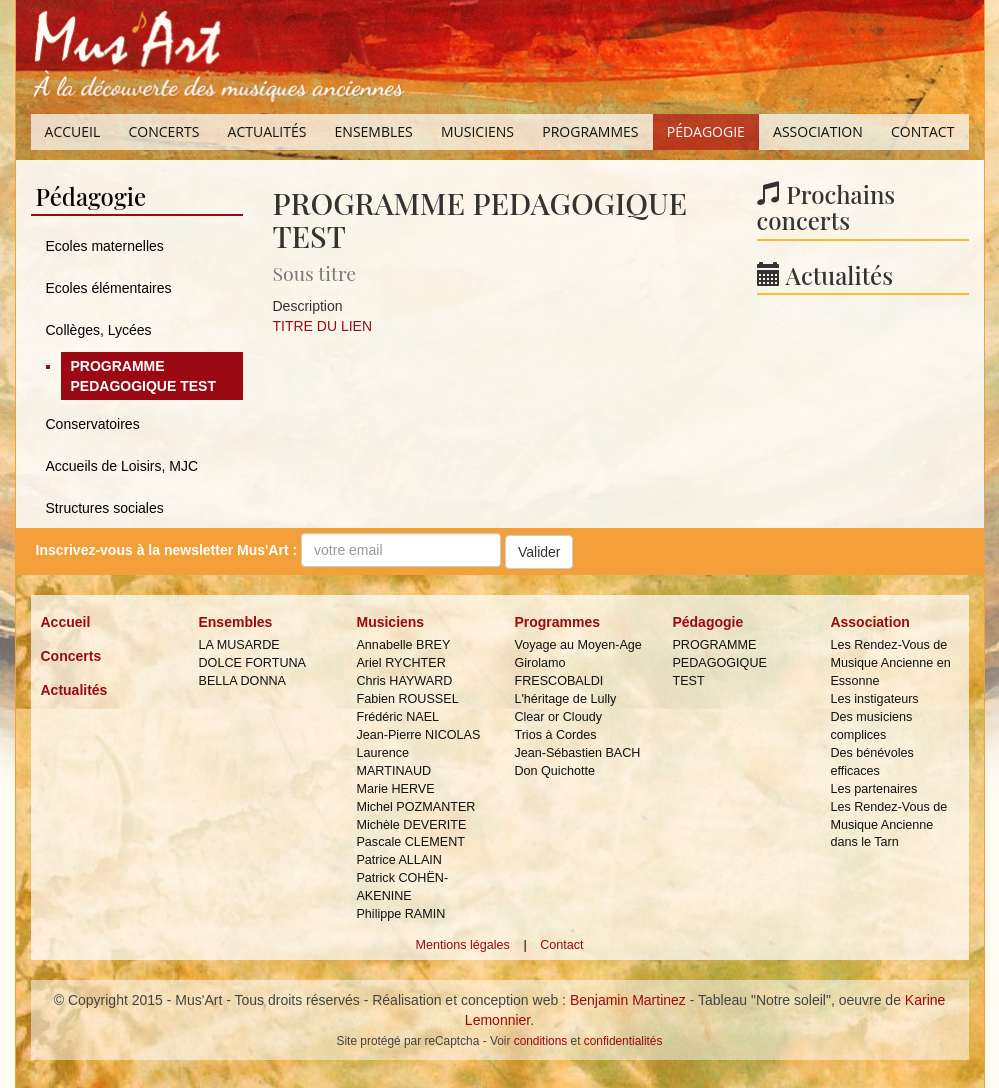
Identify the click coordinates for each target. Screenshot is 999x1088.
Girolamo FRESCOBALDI (558, 672)
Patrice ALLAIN (398, 860)
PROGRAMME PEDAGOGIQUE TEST (143, 376)
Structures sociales (105, 508)
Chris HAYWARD (404, 681)
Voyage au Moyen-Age (577, 645)
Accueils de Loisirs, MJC (122, 466)
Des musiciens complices (871, 726)
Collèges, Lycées (99, 330)
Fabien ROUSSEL (407, 699)
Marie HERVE (395, 789)
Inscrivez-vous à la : (167, 550)
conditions (541, 1041)
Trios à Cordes (555, 735)
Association (818, 131)
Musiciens (477, 131)
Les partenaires (873, 789)
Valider (539, 552)
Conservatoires (93, 424)
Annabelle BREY (403, 645)
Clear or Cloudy (558, 717)
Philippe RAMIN (400, 914)
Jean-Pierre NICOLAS (418, 735)
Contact (922, 131)
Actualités (267, 131)
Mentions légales (462, 945)
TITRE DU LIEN (323, 326)
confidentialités (623, 1041)
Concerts (163, 131)
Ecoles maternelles (105, 246)
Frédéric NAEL (397, 717)
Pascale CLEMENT (410, 842)
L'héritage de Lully (565, 699)
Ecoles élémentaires (109, 288)
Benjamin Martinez (628, 1000)
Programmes (590, 131)
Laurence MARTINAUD (393, 762)
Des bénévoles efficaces (871, 762)
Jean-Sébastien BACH (577, 753)
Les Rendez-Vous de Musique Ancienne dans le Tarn (888, 825)
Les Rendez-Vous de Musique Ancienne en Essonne (890, 663)
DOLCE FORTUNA (252, 663)
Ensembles (374, 131)
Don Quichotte (554, 771)
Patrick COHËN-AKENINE (402, 887)
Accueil (73, 131)
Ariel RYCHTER (400, 663)
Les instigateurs (874, 699)
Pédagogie (706, 131)
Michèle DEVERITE (411, 825)
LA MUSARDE (238, 645)
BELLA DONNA (242, 681)
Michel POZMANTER (415, 807)
